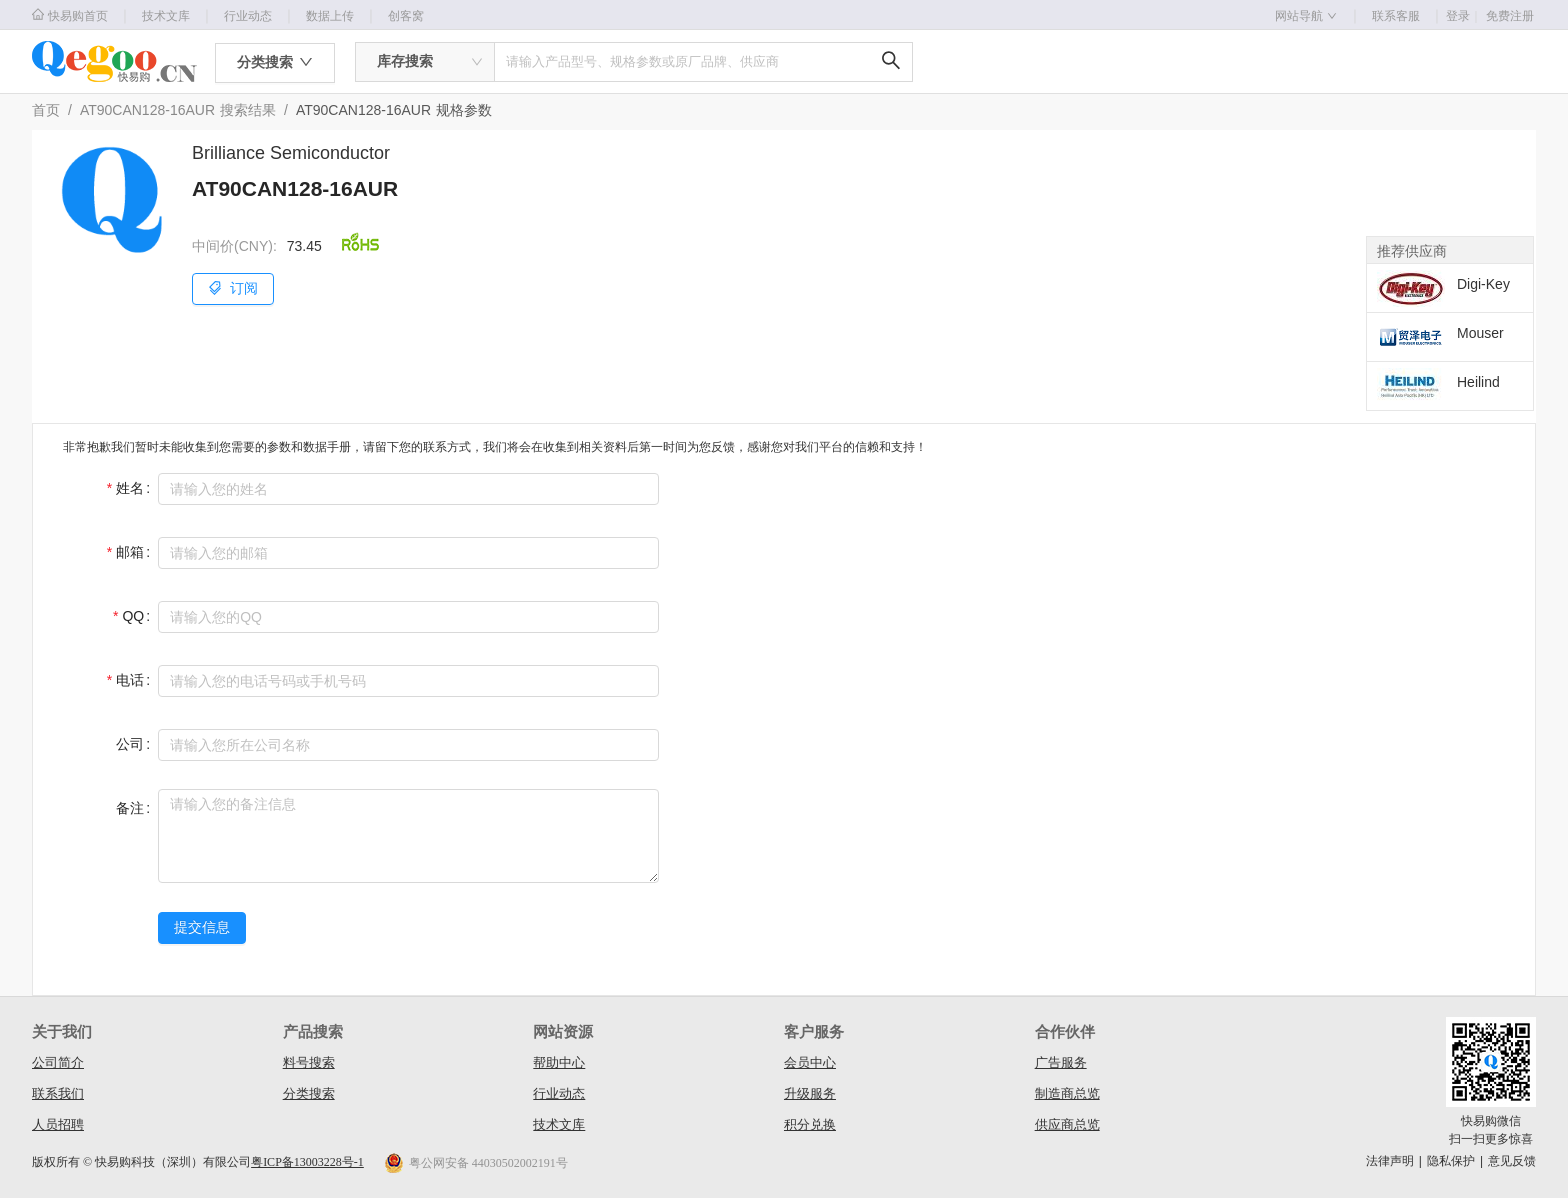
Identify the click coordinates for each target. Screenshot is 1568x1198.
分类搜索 (309, 1093)
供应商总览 (1067, 1124)
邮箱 (130, 552)
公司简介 (58, 1062)
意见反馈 (1512, 1161)
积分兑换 (810, 1124)
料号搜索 (309, 1062)
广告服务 (1061, 1062)
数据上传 (330, 16)
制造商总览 (1067, 1093)
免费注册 (1510, 16)
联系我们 (58, 1093)
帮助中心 (559, 1062)
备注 (130, 808)
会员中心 (810, 1062)
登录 (1464, 16)
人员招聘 (58, 1124)
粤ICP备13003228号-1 (307, 1162)
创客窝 (406, 16)
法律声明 (1390, 1161)
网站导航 (1306, 16)
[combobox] (425, 62)
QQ (133, 616)
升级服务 (810, 1093)
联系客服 (1396, 16)
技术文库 (166, 16)
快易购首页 (70, 15)
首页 (46, 110)
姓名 (130, 488)
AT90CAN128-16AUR (147, 110)
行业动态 (248, 16)
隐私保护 (1451, 1161)
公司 (130, 744)
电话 (130, 680)
